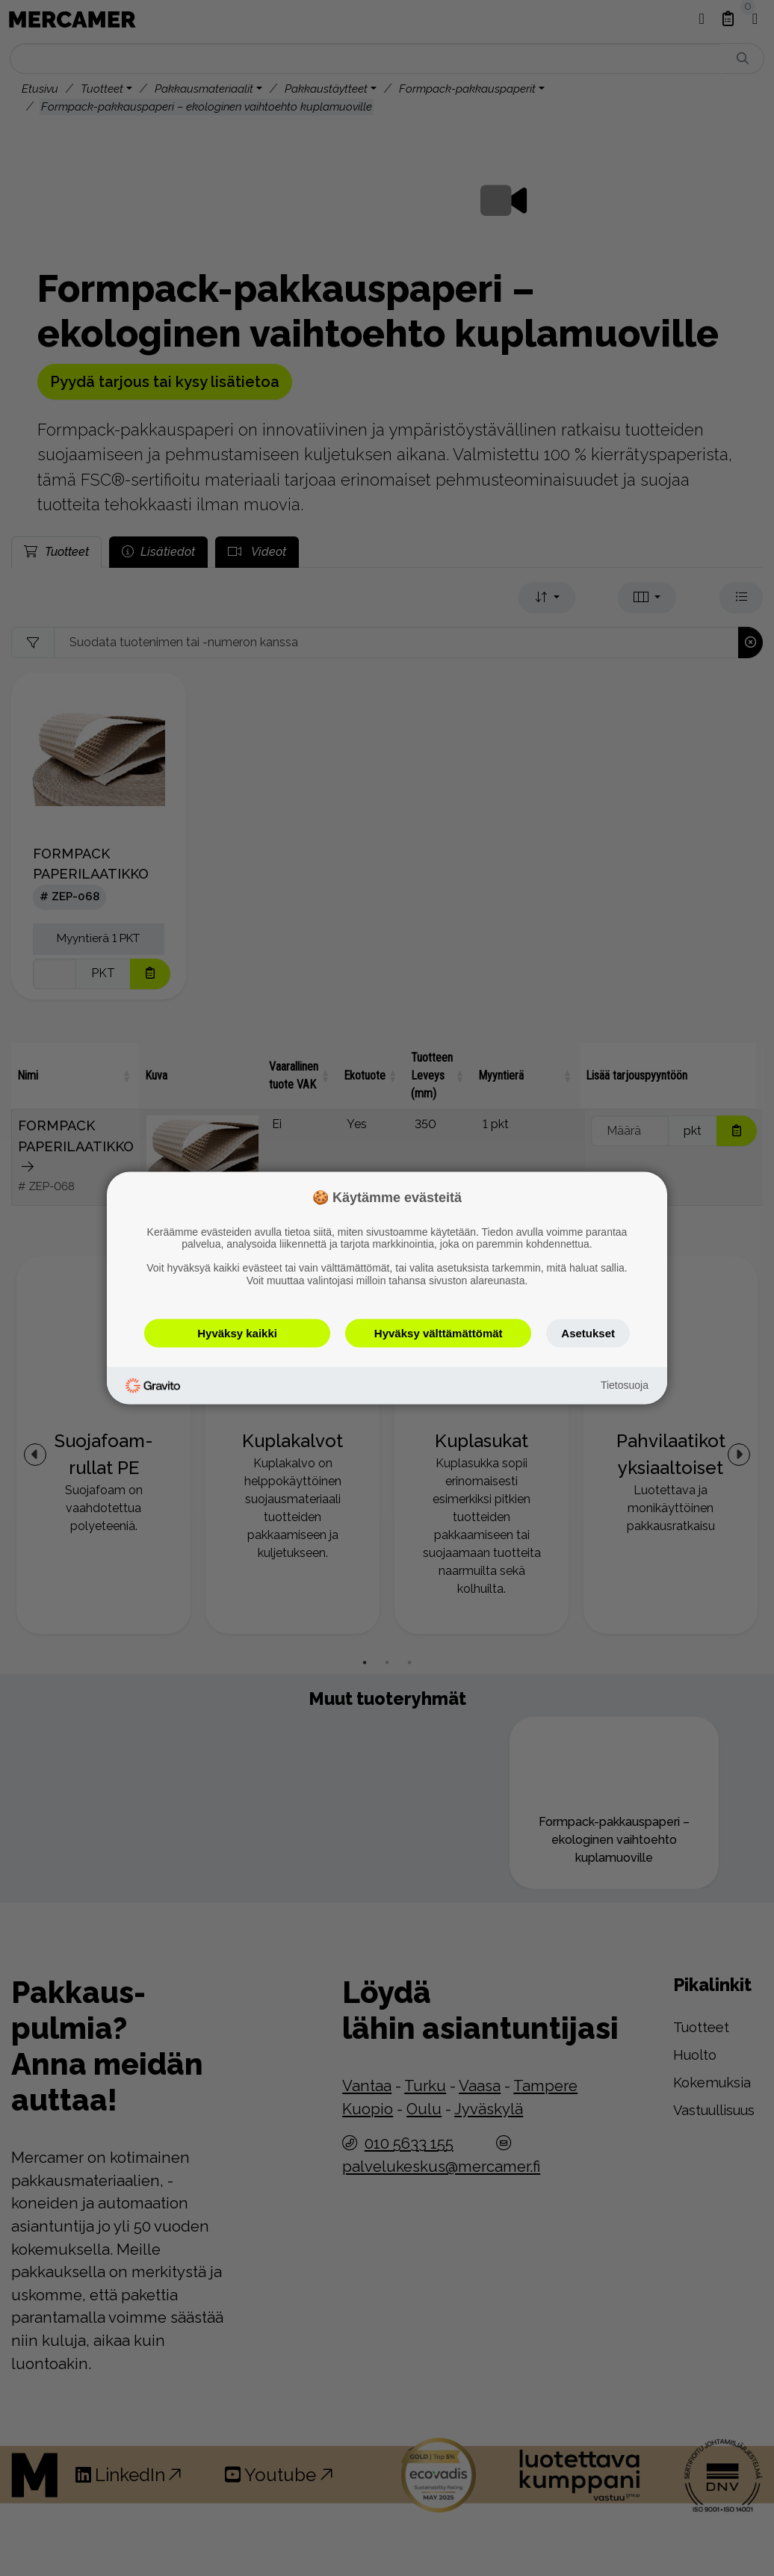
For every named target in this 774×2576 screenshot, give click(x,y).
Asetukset (588, 1332)
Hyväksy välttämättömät (438, 1332)
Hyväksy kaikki (237, 1332)
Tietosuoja (624, 1385)
